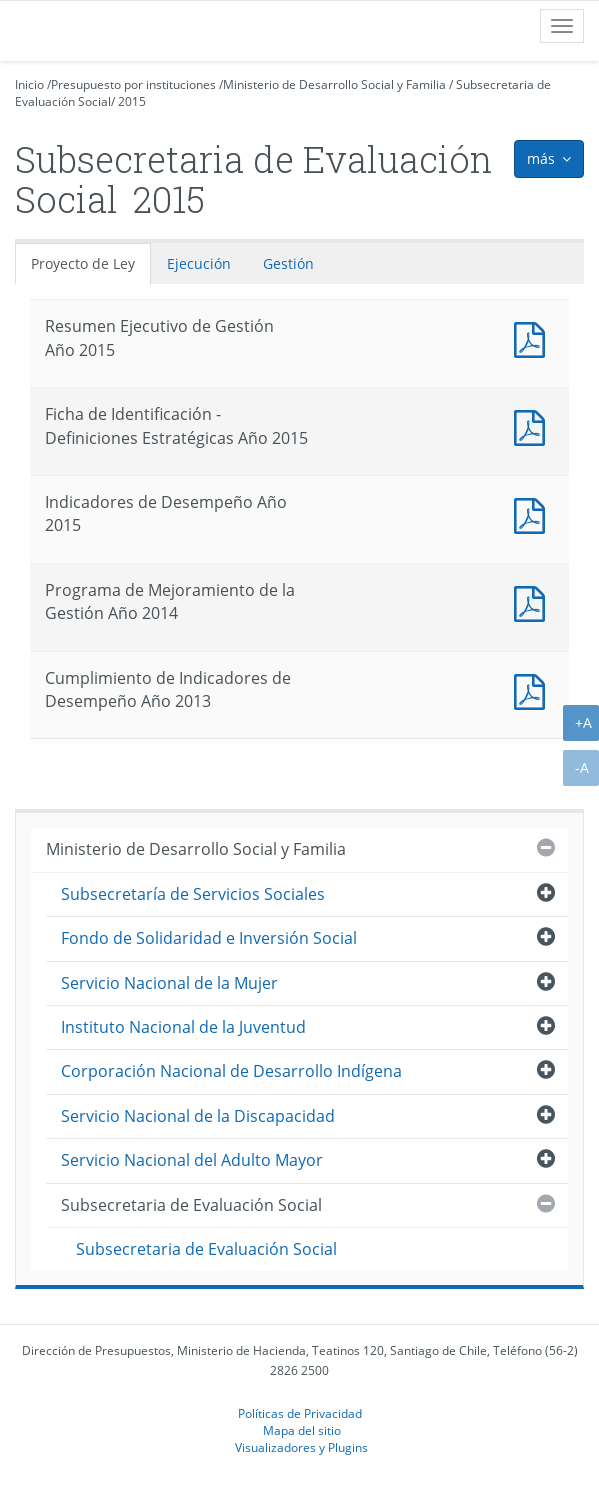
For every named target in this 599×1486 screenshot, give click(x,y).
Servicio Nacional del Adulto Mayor (192, 1160)
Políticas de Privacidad (300, 1413)
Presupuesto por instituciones (133, 84)
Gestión (288, 263)
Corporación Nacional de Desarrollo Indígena (231, 1071)
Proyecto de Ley (83, 263)
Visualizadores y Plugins (301, 1447)
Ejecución (199, 263)
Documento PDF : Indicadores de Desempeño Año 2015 (534, 513)
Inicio (29, 84)
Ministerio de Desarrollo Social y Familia (334, 84)
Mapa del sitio (302, 1430)
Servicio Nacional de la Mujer (169, 983)
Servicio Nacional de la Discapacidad (198, 1116)
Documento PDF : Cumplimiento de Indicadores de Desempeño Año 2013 (534, 689)
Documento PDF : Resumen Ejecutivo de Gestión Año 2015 (534, 337)
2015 (132, 101)
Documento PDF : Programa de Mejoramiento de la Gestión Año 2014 (534, 601)
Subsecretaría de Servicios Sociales (193, 894)
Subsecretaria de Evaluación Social (191, 1205)
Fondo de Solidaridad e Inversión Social (209, 938)
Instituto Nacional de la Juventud (183, 1027)
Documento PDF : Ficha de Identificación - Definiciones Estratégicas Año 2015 (534, 425)
